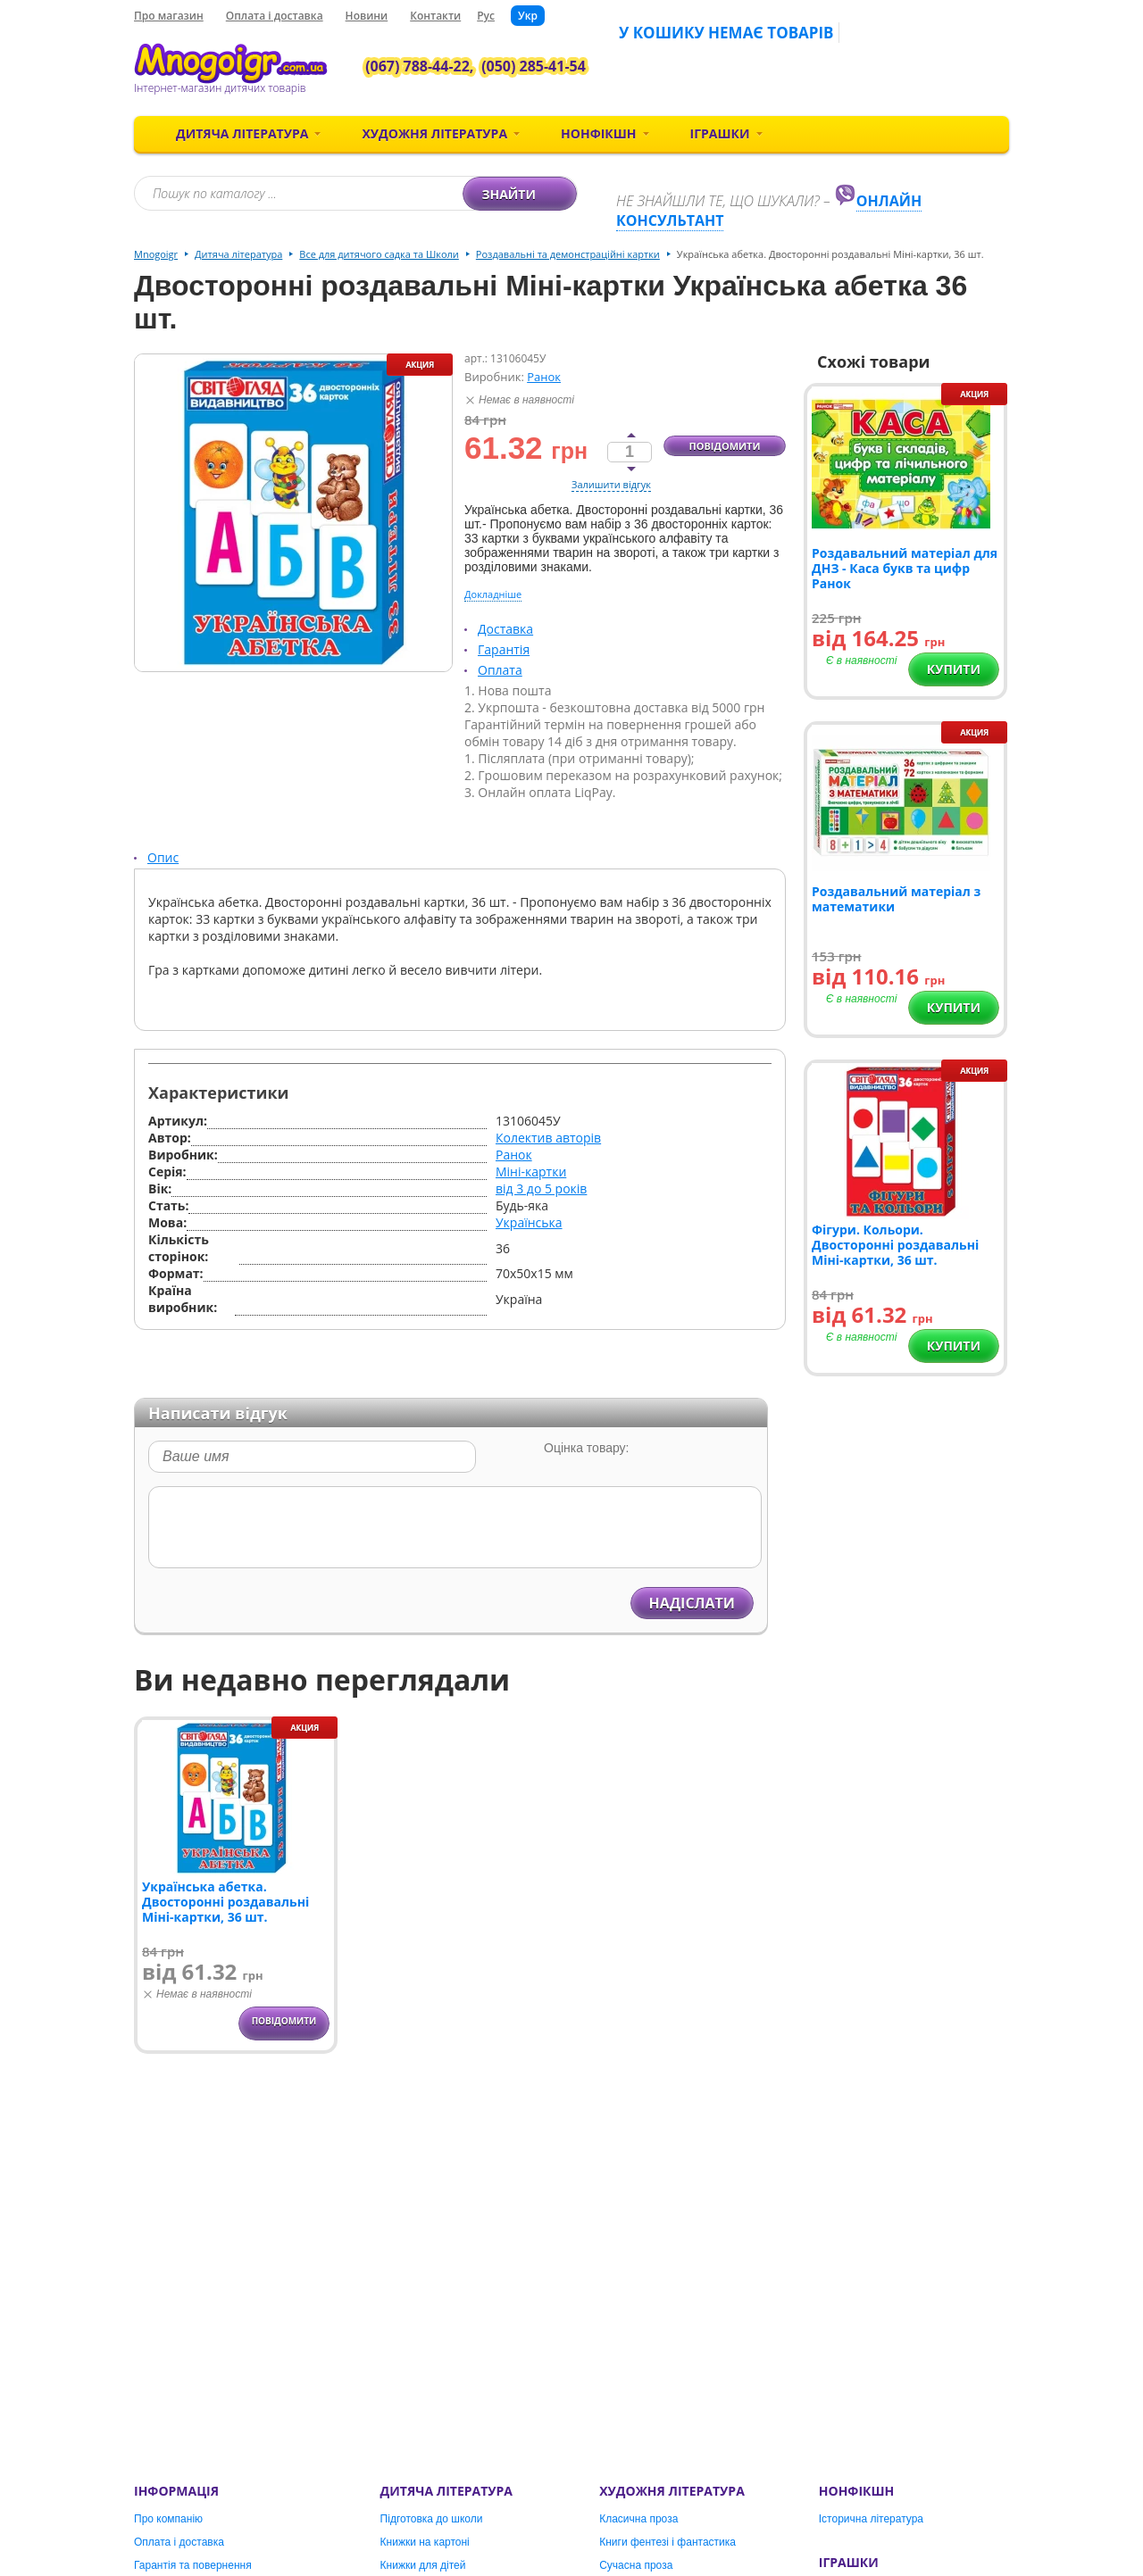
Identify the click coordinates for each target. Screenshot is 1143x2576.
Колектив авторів (548, 1137)
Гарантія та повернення (193, 2565)
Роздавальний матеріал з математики (896, 899)
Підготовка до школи (431, 2519)
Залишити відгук (611, 484)
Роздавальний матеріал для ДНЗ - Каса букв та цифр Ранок (904, 568)
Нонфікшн (598, 133)
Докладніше (492, 594)
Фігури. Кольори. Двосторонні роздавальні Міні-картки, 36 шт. (895, 1244)
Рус (486, 15)
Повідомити (725, 446)
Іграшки (720, 133)
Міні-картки (531, 1171)
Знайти (522, 194)
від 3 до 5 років (541, 1188)
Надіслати (692, 1603)
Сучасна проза (635, 2565)
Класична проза (638, 2519)
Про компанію (168, 2519)
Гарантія (504, 649)
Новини (367, 15)
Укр (528, 15)
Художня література (434, 133)
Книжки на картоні (425, 2542)
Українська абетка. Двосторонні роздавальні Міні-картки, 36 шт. (225, 1901)
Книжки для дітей (423, 2565)
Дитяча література (242, 133)
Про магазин (169, 15)
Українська (529, 1222)
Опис (163, 857)
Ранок (544, 377)
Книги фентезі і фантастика (667, 2542)
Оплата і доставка (274, 15)
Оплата (500, 669)
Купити (953, 669)
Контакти (435, 15)
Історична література (871, 2519)
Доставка (505, 628)
